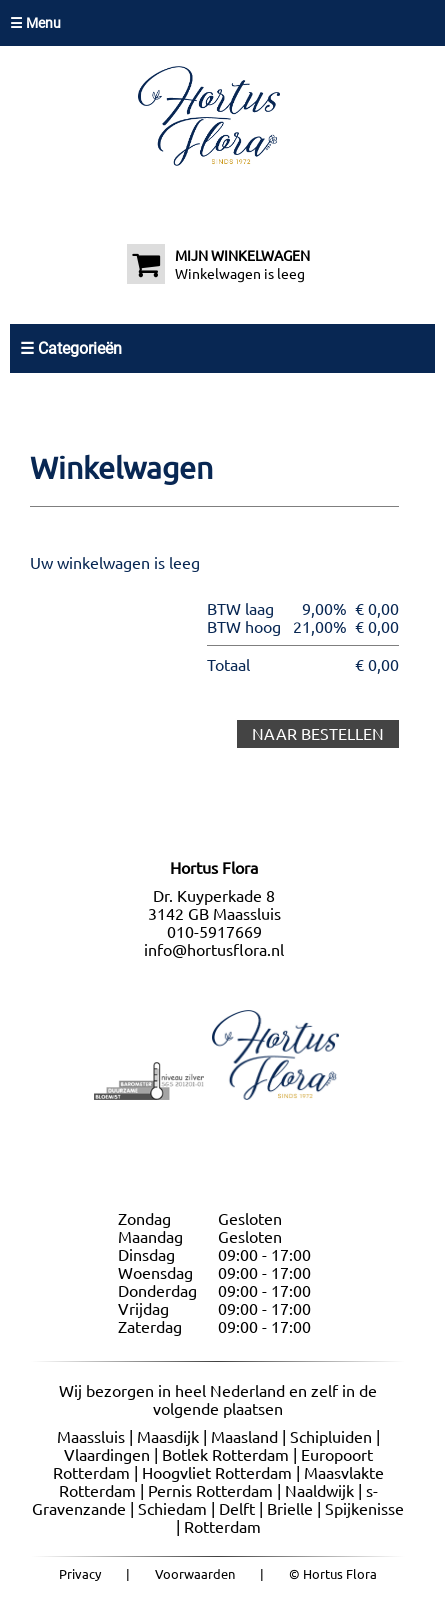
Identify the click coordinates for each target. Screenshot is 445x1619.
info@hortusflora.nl (214, 950)
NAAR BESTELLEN (318, 734)
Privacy (80, 1574)
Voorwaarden (195, 1574)
